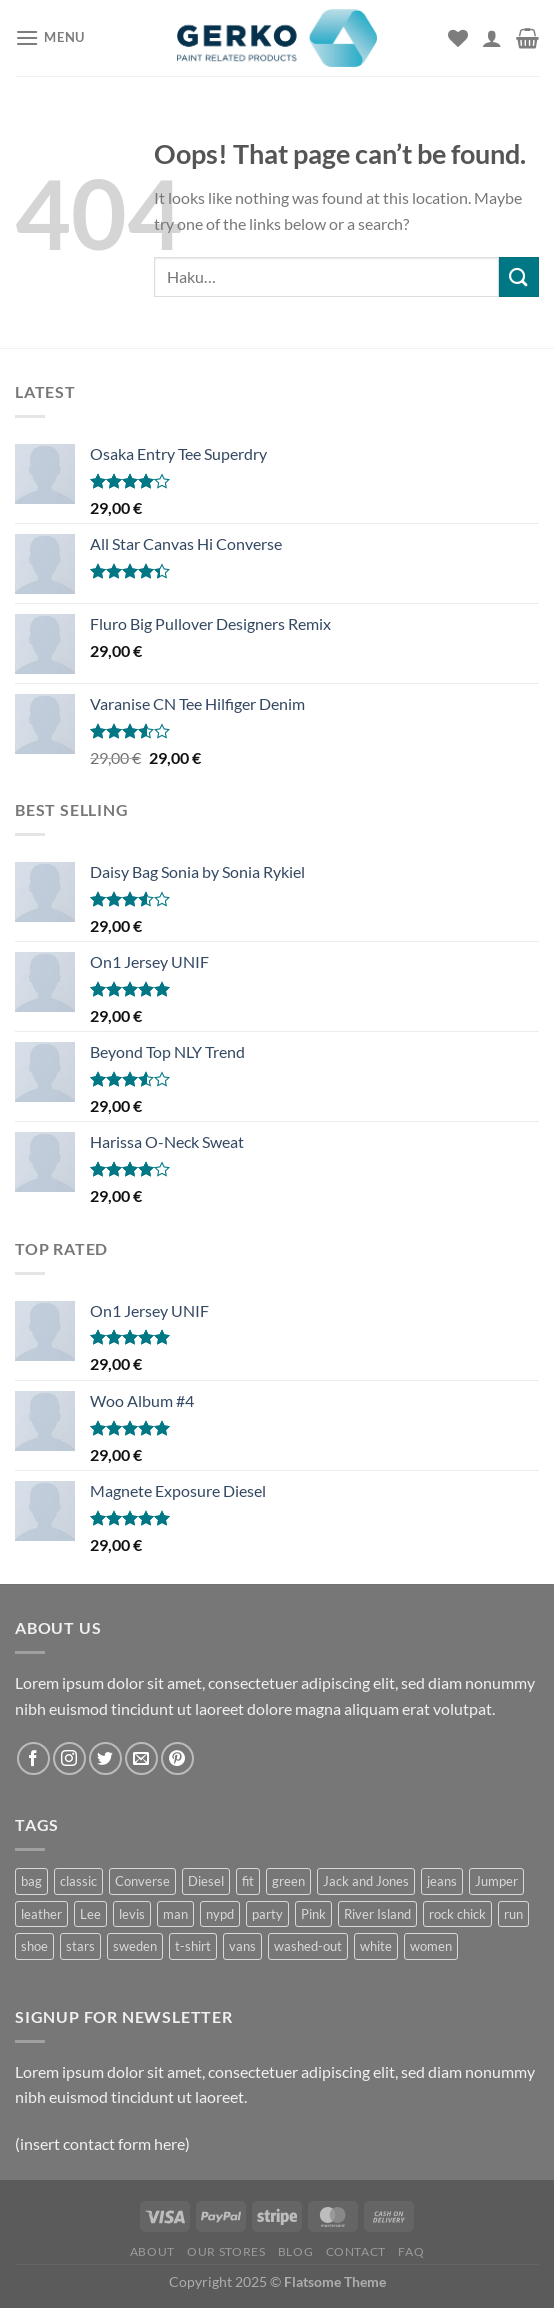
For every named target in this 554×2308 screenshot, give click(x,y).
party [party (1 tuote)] (267, 1914)
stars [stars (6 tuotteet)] (80, 1946)
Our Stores (226, 2251)
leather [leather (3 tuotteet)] (41, 1914)
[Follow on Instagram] (69, 1758)
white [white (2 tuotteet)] (376, 1946)
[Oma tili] (492, 38)
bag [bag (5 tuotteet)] (31, 1881)
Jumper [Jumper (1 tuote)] (496, 1881)
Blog (295, 2251)
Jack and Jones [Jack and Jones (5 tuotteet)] (366, 1881)
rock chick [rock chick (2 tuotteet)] (457, 1914)
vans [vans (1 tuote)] (242, 1946)
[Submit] (519, 276)
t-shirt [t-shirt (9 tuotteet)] (193, 1946)
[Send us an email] (141, 1758)
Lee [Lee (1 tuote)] (90, 1914)
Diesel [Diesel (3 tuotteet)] (206, 1881)
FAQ (411, 2251)
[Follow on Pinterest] (177, 1758)
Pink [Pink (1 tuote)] (313, 1914)
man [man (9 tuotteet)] (175, 1914)
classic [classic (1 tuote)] (78, 1881)
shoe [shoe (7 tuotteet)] (34, 1946)
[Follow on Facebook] (33, 1758)
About (152, 2251)
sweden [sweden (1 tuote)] (135, 1946)
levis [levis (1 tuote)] (132, 1914)
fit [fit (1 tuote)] (248, 1881)
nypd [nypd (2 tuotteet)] (220, 1914)
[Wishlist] (458, 38)
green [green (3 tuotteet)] (288, 1881)
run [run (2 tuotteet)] (513, 1914)
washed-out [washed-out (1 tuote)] (308, 1946)
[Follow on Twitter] (105, 1758)
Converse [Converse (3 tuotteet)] (142, 1881)
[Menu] (50, 37)
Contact (356, 2251)
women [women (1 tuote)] (431, 1946)
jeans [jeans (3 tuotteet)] (442, 1881)
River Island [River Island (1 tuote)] (377, 1914)
